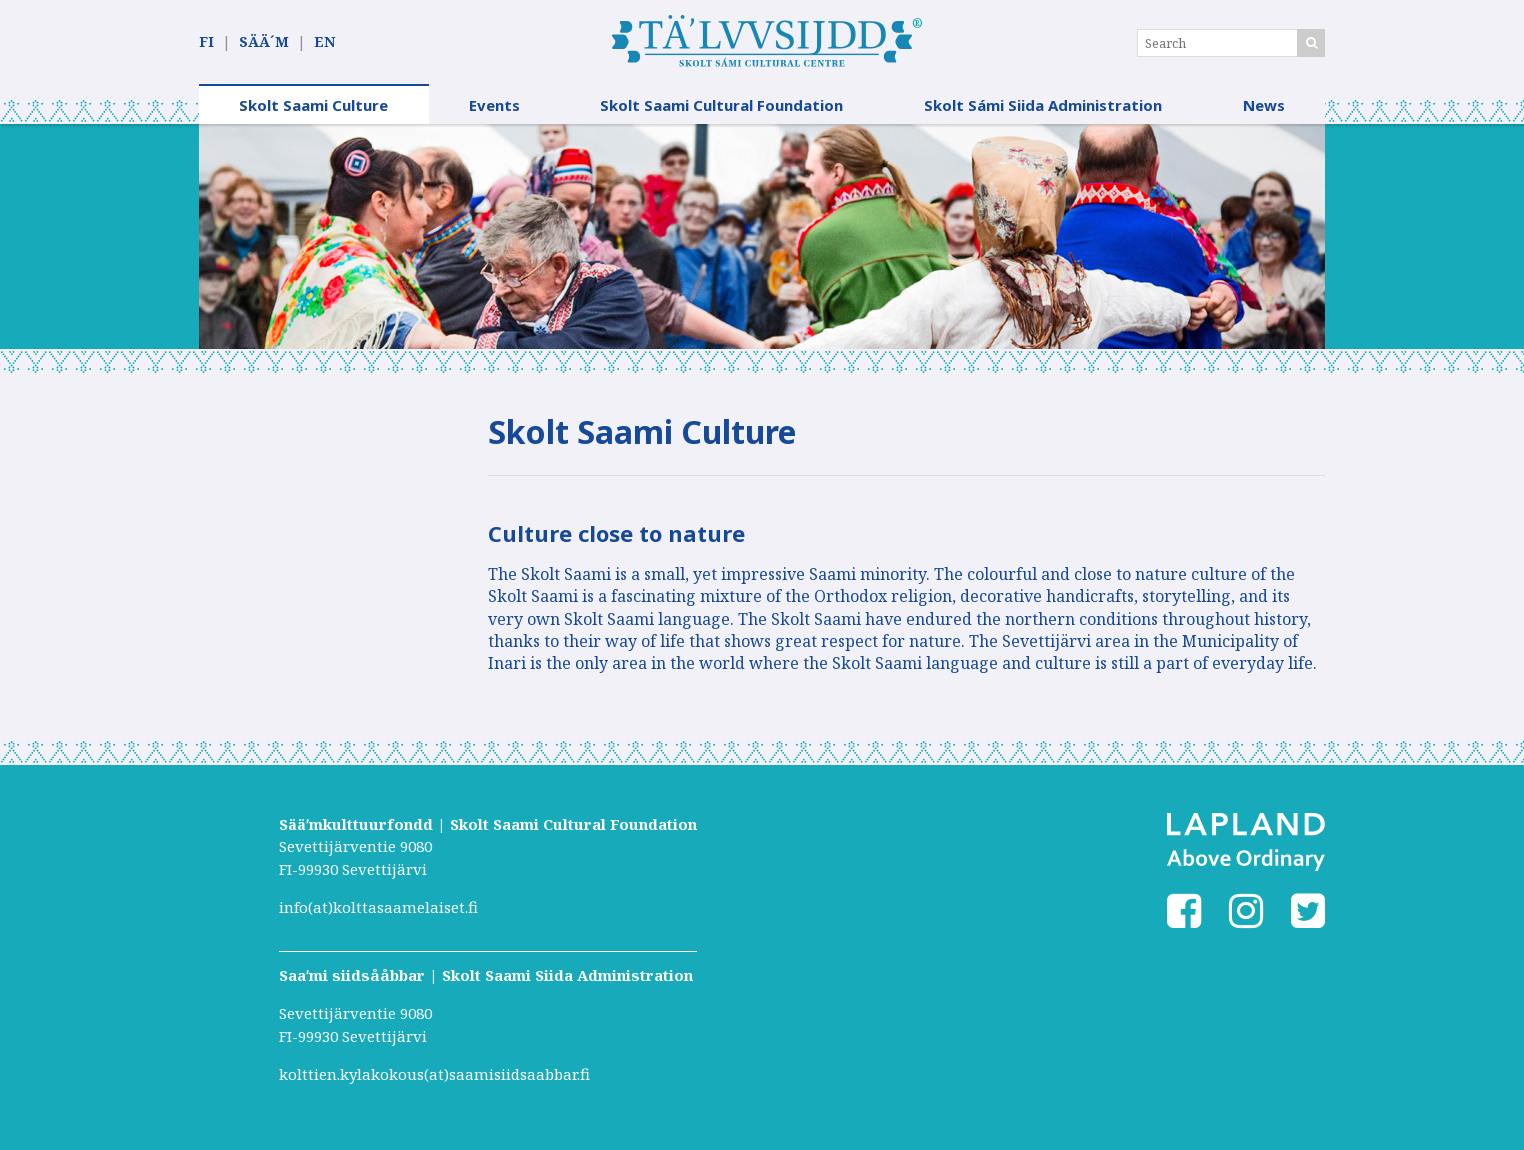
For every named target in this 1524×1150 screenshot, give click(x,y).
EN (324, 41)
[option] (762, 236)
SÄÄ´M (264, 41)
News (1264, 105)
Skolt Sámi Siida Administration (1043, 105)
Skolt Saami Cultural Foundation (721, 105)
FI (206, 41)
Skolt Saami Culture (313, 105)
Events (494, 105)
